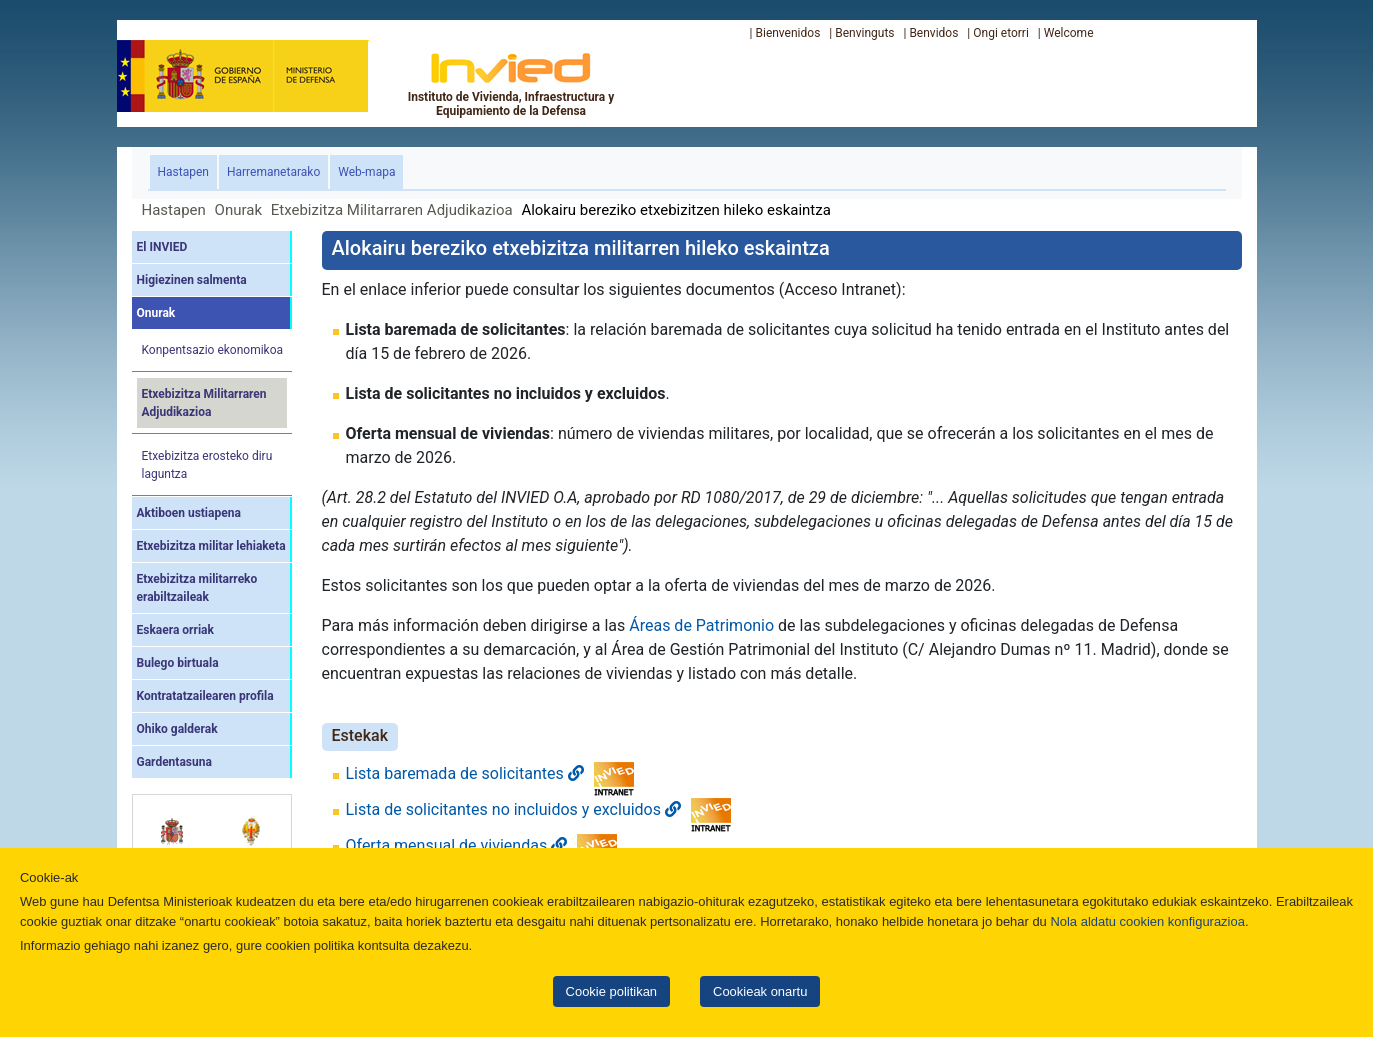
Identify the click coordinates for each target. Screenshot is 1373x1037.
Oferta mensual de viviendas (457, 845)
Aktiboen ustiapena (189, 513)
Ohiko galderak (177, 729)
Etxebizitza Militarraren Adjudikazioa (392, 210)
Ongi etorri (1001, 33)
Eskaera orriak (175, 630)
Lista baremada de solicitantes (465, 773)
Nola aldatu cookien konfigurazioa (1147, 921)
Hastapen (187, 170)
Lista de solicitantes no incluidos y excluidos (513, 809)
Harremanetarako (273, 172)
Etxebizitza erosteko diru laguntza (207, 465)
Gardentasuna (174, 762)
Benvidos (933, 33)
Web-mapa (366, 172)
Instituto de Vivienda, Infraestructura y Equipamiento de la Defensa (511, 84)
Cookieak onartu (760, 991)
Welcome (1069, 33)
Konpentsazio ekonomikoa (213, 350)
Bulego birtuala (178, 663)
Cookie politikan (611, 991)
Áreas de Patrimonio (701, 625)
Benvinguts (864, 33)
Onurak (238, 210)
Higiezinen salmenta (192, 280)
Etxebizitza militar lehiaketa (211, 546)
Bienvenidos (787, 33)
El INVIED (162, 247)
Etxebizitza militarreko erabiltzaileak (197, 588)
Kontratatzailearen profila (205, 696)
